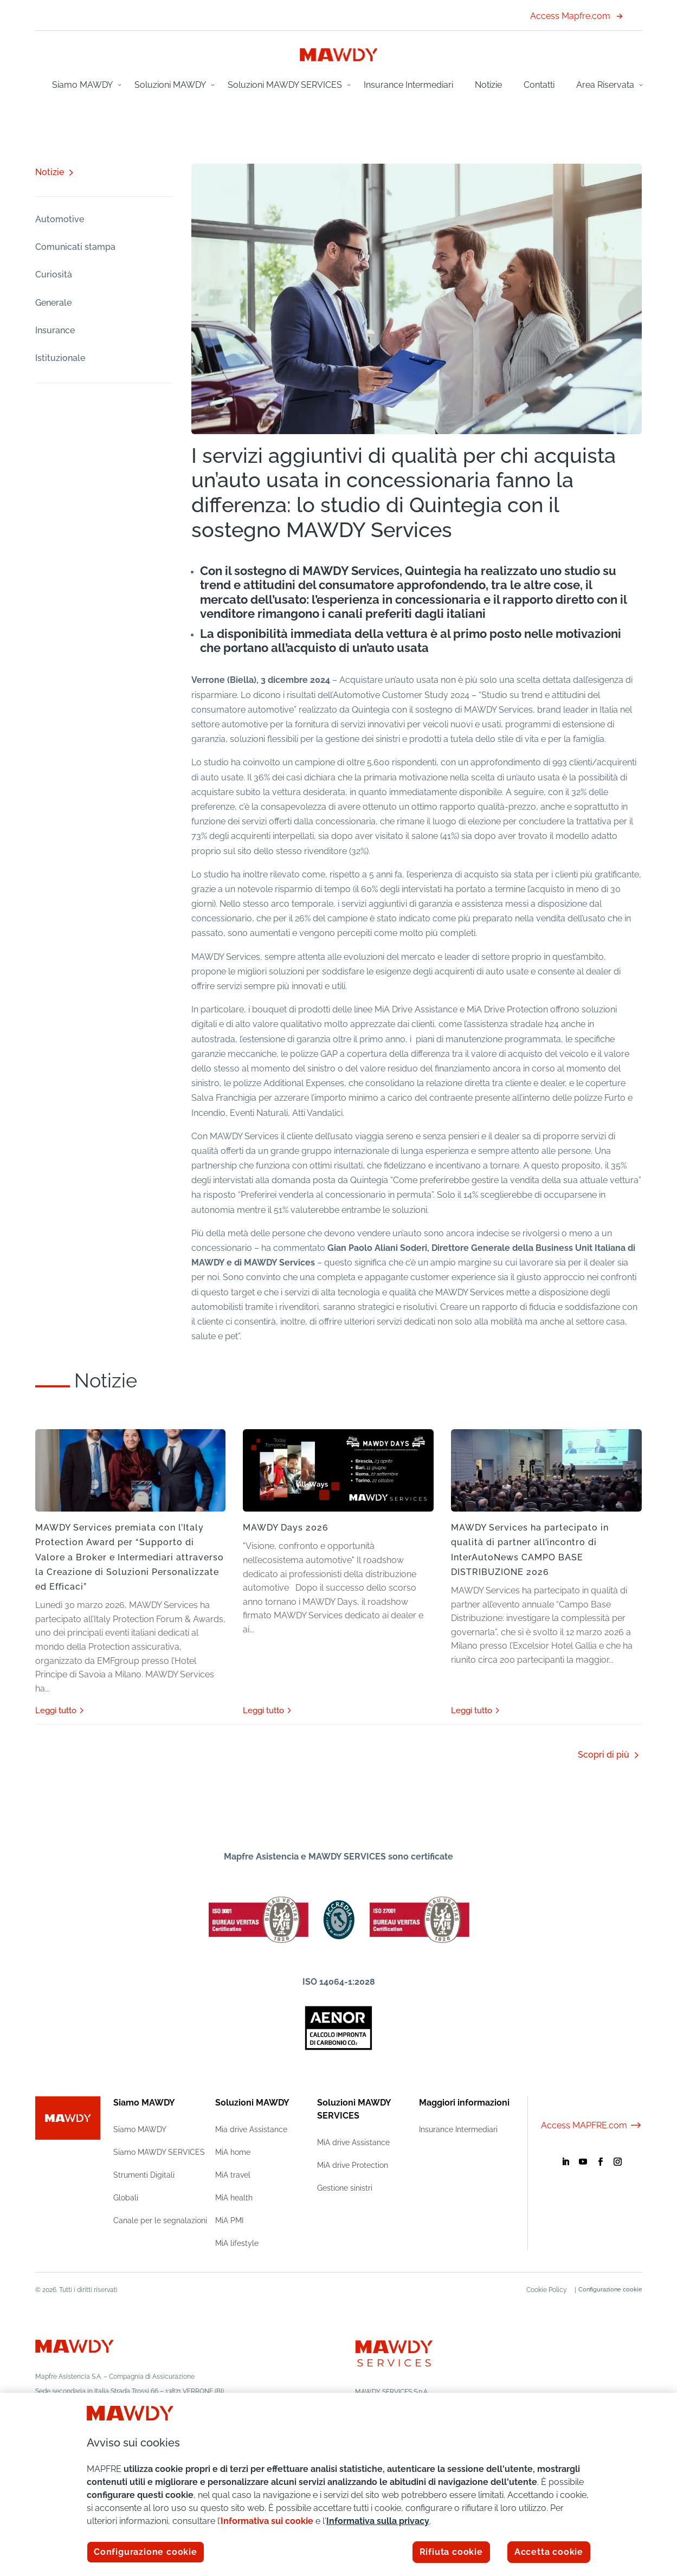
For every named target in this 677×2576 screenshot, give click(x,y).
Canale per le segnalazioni (160, 2220)
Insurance (55, 330)
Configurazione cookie (610, 2289)
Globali (125, 2197)
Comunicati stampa (75, 247)
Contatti (539, 85)
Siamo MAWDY (82, 85)
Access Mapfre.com (576, 16)
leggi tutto (55, 1710)
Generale (53, 303)
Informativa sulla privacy (377, 2521)
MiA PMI (229, 2220)
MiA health (234, 2197)
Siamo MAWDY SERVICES (159, 2152)
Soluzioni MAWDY (170, 85)
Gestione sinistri (344, 2188)
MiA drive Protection (352, 2165)
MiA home (232, 2152)
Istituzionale (60, 358)
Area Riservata (605, 85)
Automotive (59, 219)
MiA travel (232, 2175)
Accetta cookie (548, 2552)
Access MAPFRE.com (591, 2125)
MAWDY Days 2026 (285, 1527)
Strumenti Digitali (144, 2175)
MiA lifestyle (237, 2243)
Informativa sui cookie (267, 2521)
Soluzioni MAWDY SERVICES (285, 85)
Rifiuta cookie (451, 2552)
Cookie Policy (541, 2290)
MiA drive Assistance (353, 2142)
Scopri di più (603, 1754)
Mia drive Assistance (251, 2129)
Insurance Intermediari (408, 85)
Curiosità (53, 274)
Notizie (488, 85)
